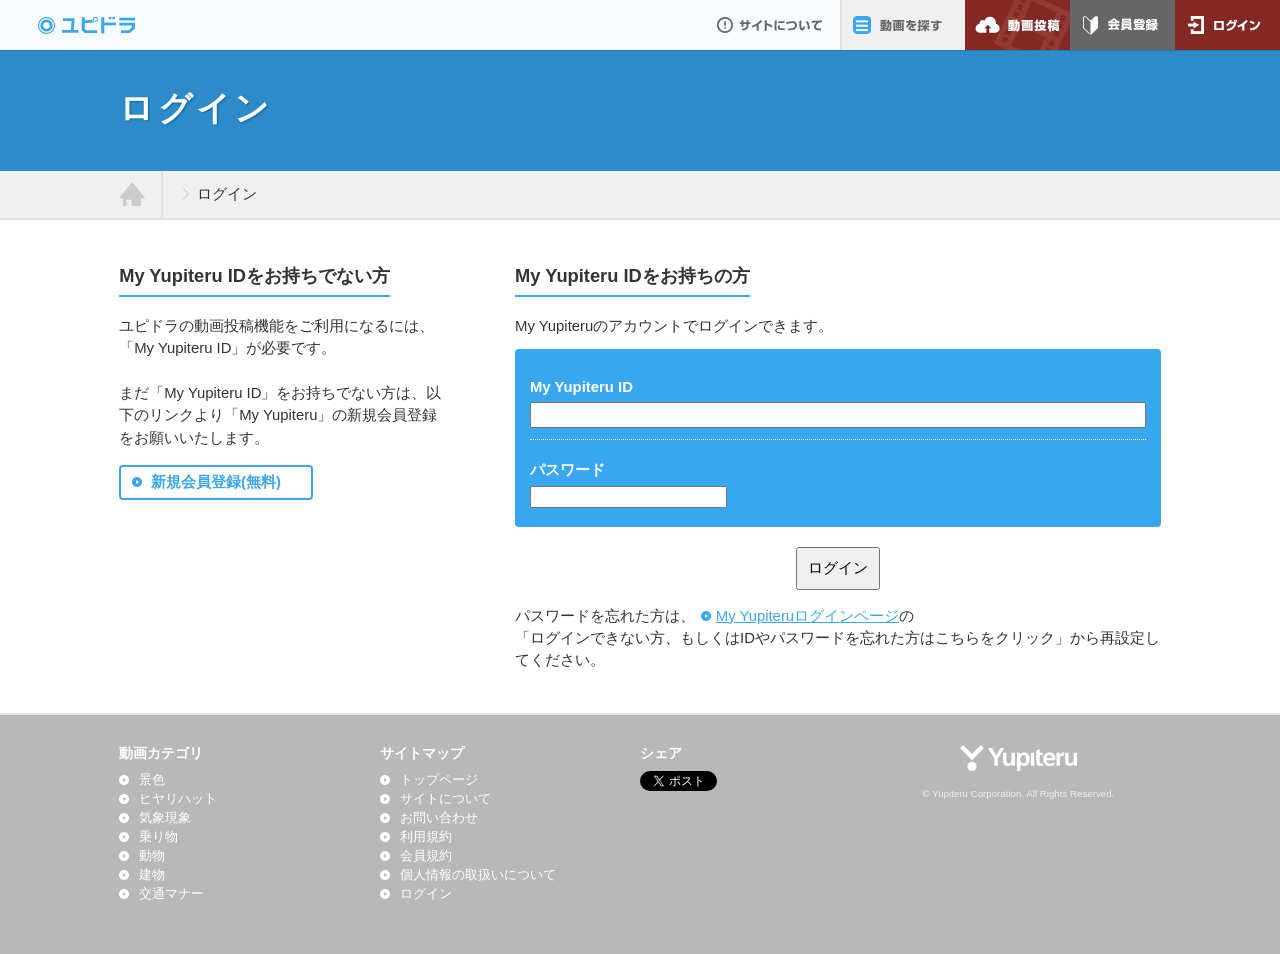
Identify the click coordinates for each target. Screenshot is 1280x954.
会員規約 (426, 856)
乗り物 (158, 837)
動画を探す (902, 25)
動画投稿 (1017, 25)
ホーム (132, 195)
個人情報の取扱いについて (478, 875)
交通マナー (171, 894)
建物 (152, 875)
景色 (152, 780)
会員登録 (1122, 25)
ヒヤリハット (178, 799)
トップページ (439, 780)
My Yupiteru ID (581, 387)
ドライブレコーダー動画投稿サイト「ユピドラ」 (108, 25)
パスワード (567, 470)
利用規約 (426, 837)
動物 (152, 856)
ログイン (1227, 25)
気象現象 (165, 818)
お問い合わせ (439, 818)
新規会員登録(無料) (216, 482)
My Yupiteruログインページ (807, 616)
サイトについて (769, 25)
